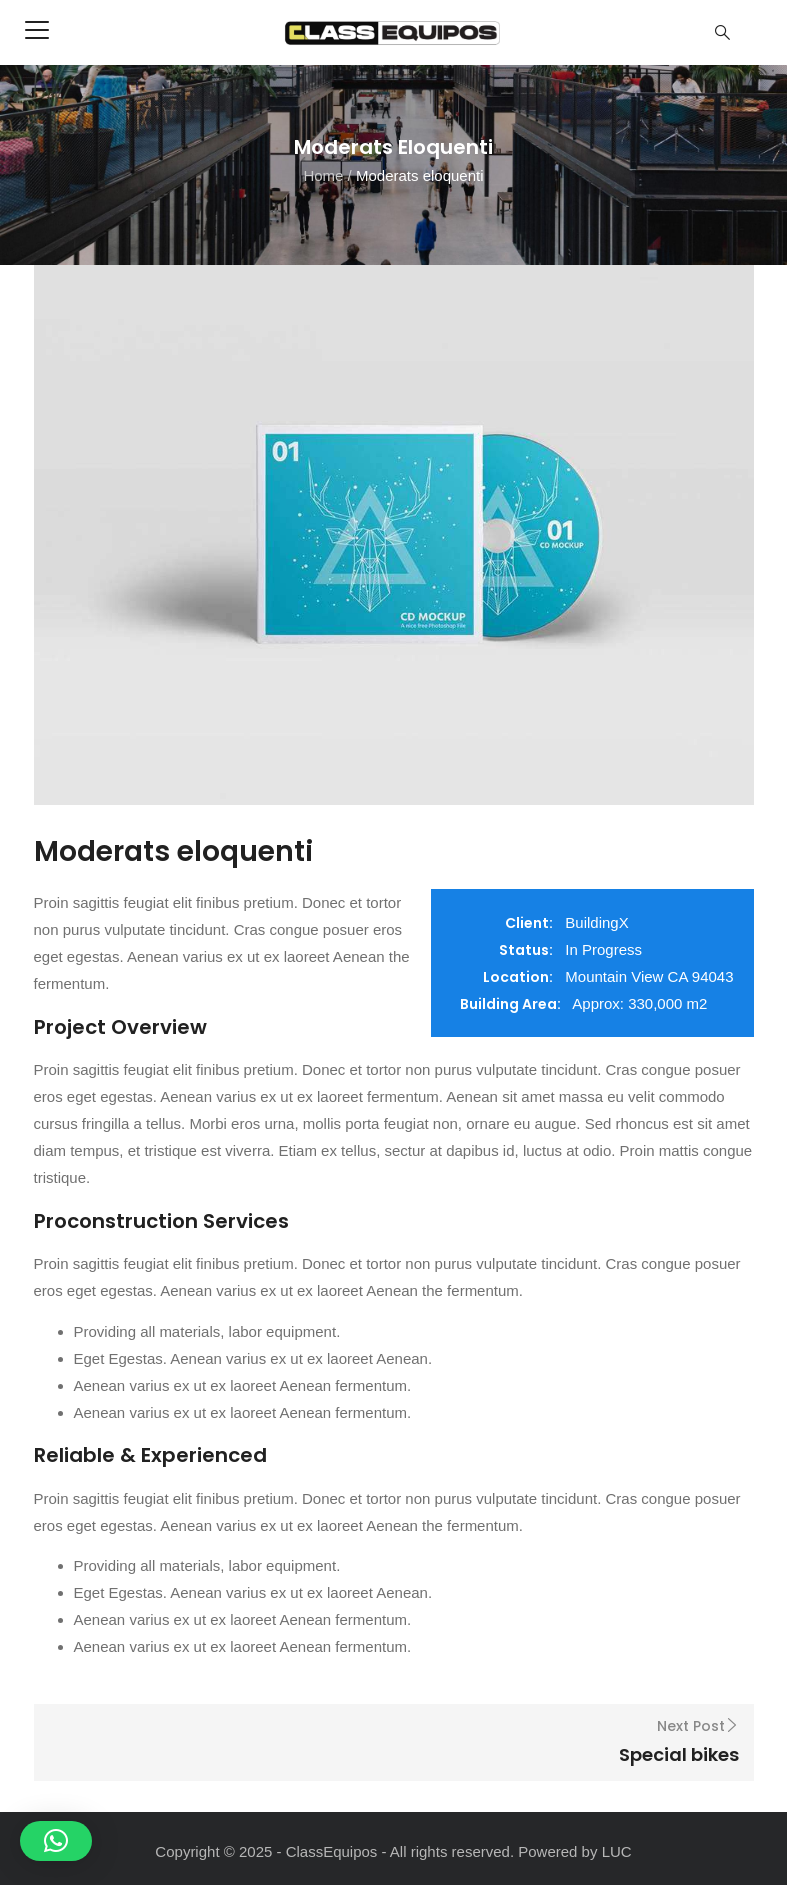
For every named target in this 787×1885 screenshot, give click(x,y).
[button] (56, 1841)
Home (323, 174)
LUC (617, 1851)
